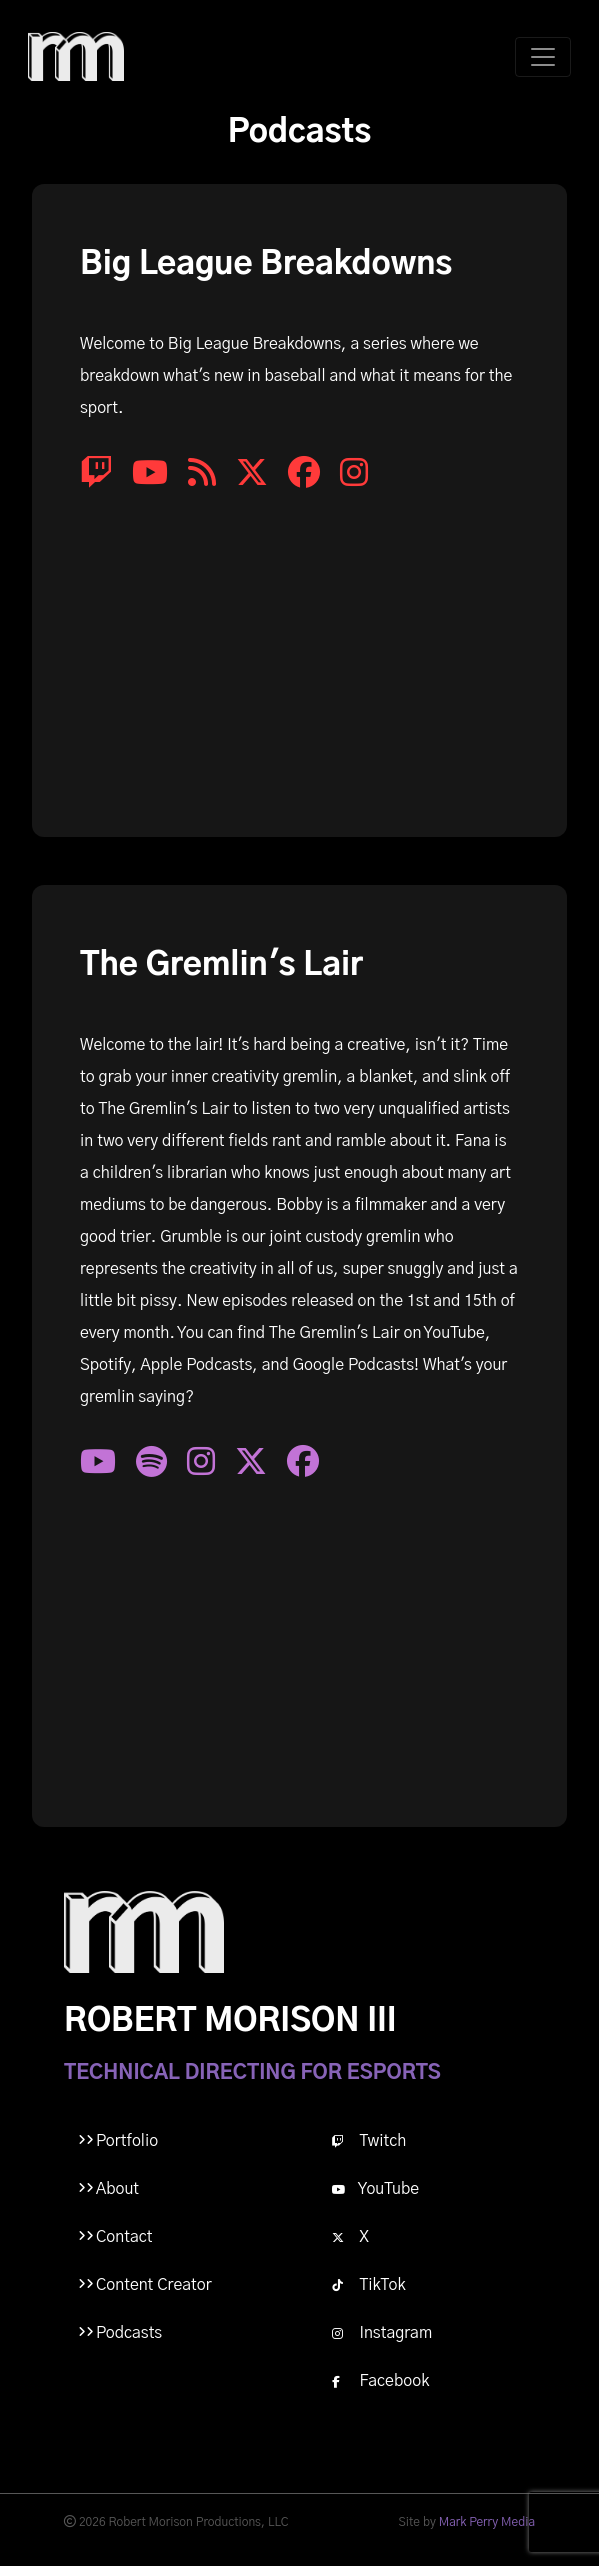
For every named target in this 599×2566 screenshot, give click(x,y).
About (117, 2189)
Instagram (382, 2333)
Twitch (369, 2141)
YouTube (376, 2189)
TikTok (369, 2285)
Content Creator (154, 2285)
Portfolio (127, 2141)
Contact (124, 2237)
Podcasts (129, 2333)
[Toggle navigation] (543, 57)
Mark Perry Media (487, 2522)
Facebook (381, 2381)
